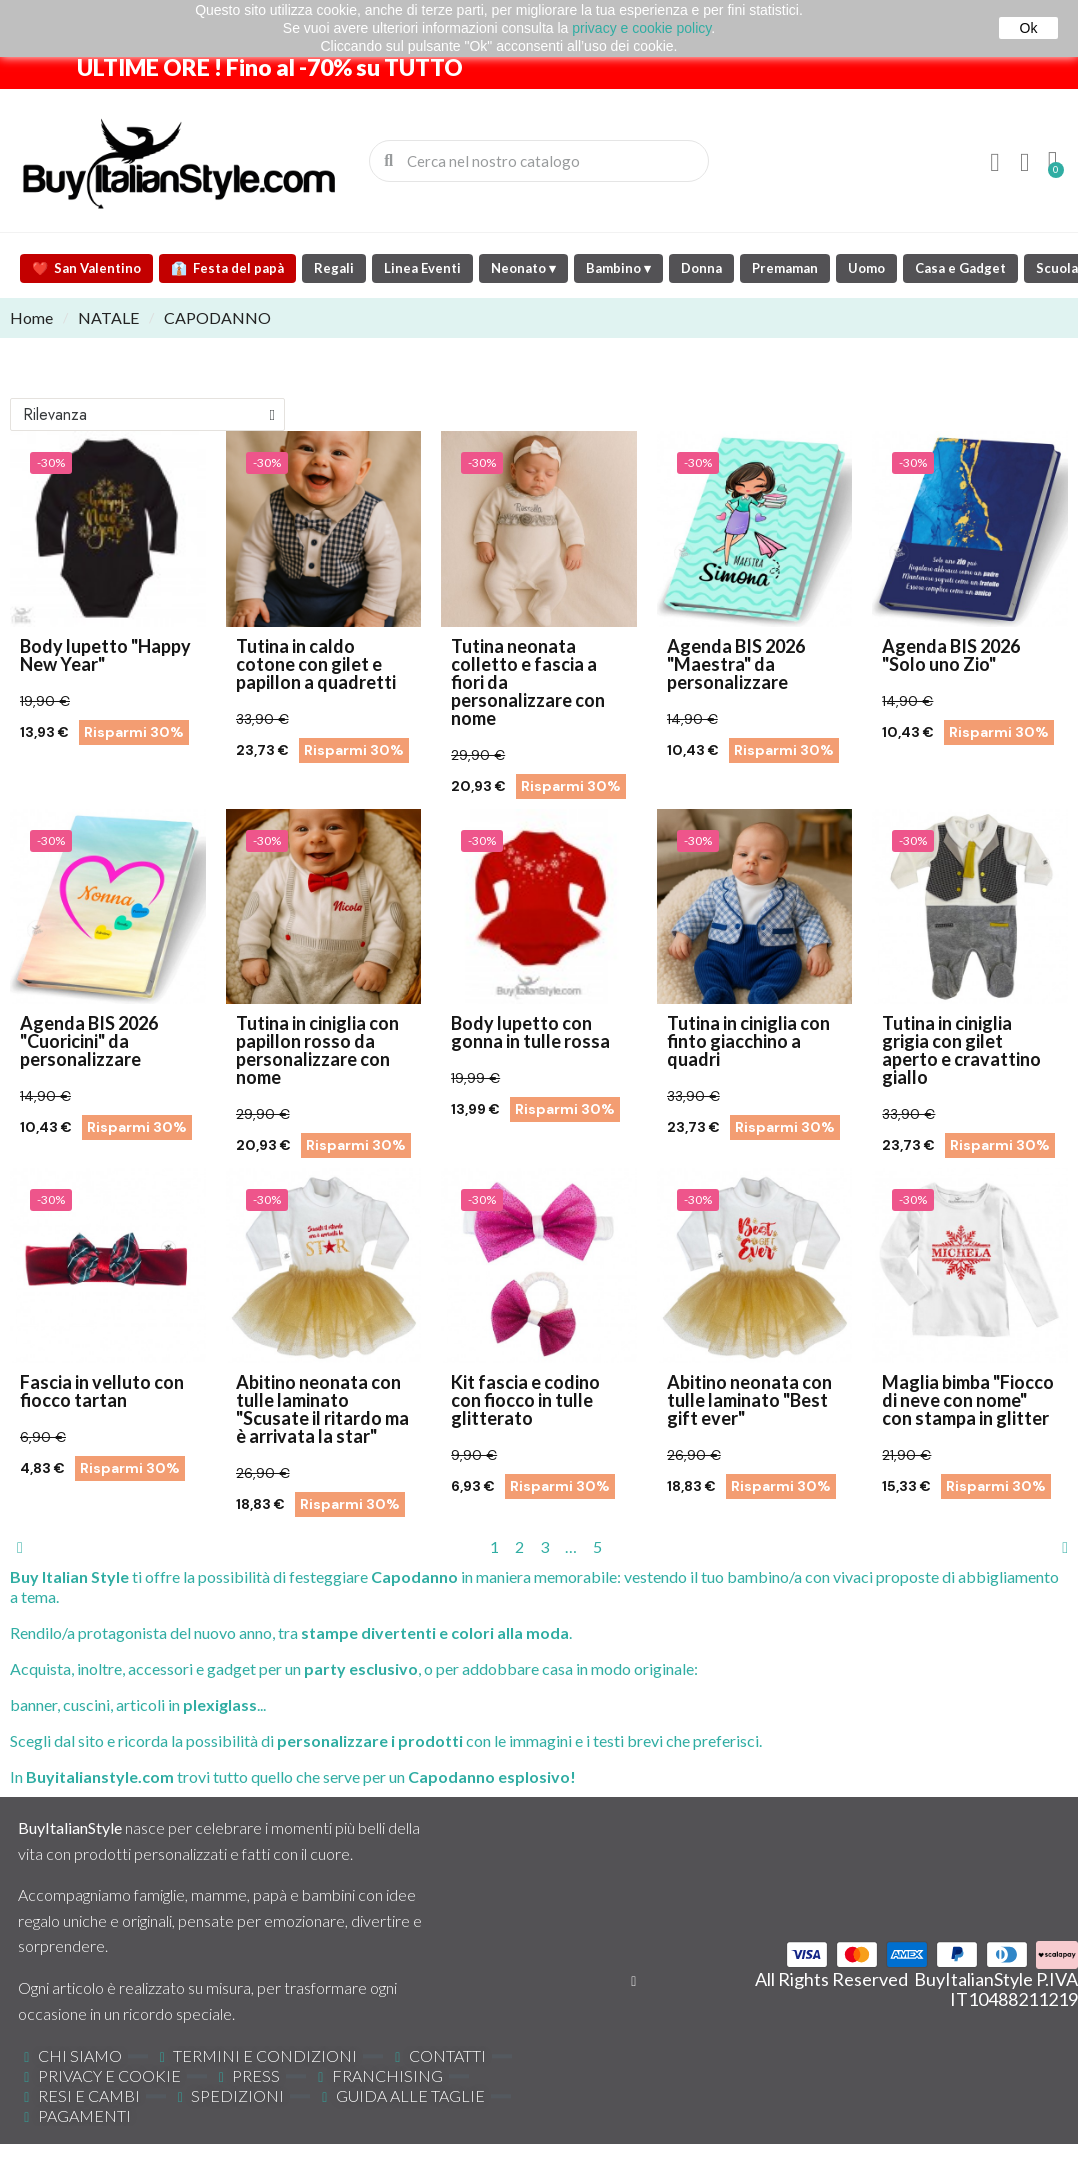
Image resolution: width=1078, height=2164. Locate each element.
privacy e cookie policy (641, 28)
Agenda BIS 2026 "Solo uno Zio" (951, 655)
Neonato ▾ (523, 268)
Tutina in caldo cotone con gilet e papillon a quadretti (316, 664)
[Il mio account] (995, 163)
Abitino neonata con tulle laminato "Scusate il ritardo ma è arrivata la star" (322, 1409)
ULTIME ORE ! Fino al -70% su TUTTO (270, 67)
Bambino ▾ (618, 268)
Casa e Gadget (960, 268)
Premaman (785, 268)
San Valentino (86, 268)
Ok (1029, 28)
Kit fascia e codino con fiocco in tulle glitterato (525, 1400)
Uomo (866, 268)
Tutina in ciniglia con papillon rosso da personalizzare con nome (317, 1050)
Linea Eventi (422, 268)
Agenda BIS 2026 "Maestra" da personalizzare (736, 664)
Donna (701, 268)
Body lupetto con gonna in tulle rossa (530, 1032)
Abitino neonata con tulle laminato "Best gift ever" (749, 1400)
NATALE (108, 317)
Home (31, 317)
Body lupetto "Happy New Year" (105, 655)
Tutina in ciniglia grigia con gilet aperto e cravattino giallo (961, 1050)
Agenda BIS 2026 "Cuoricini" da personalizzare (89, 1041)
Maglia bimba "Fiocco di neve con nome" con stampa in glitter (968, 1400)
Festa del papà (227, 268)
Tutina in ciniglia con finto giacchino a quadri (748, 1041)
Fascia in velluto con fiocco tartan (102, 1391)
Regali (334, 268)
